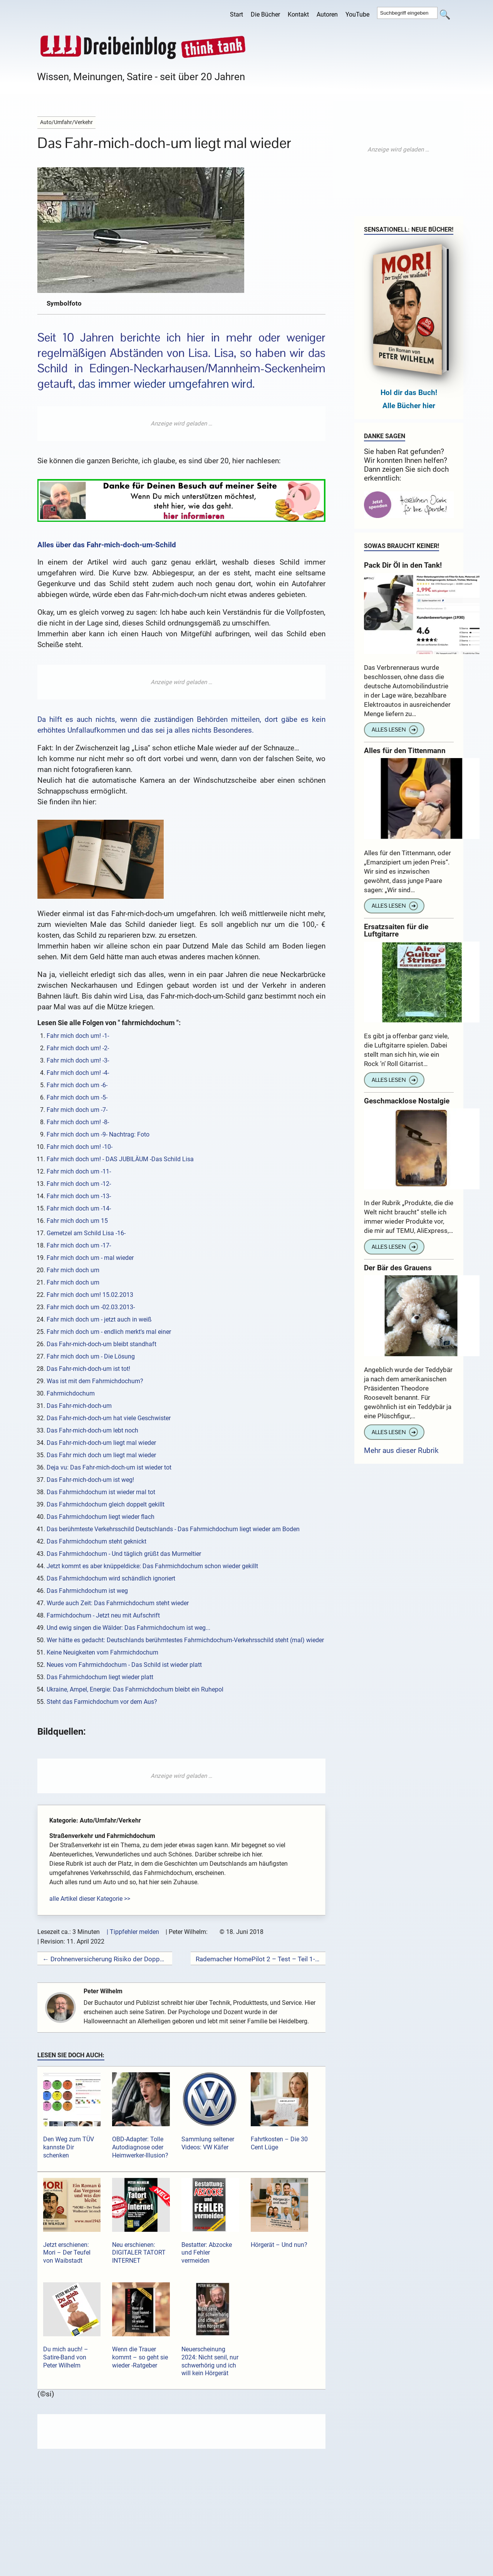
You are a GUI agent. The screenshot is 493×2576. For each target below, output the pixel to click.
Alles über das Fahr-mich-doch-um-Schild (106, 544)
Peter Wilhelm (106, 1991)
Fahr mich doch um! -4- (78, 1072)
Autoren (327, 14)
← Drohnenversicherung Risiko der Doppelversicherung (104, 1959)
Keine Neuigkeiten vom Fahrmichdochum (102, 1652)
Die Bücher (265, 14)
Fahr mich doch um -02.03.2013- (91, 1307)
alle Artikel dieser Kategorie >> (89, 1898)
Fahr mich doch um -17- (79, 1245)
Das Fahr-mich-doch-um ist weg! (90, 1479)
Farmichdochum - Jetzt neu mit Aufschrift (103, 1615)
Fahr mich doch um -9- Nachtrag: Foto (98, 1134)
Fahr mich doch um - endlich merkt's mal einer (109, 1331)
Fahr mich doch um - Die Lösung (91, 1356)
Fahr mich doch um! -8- (78, 1122)
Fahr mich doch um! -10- (79, 1146)
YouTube (357, 14)
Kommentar (80, 2560)
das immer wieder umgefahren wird (165, 383)
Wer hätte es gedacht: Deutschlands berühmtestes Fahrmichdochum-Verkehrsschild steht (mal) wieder (185, 1640)
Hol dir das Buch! (409, 392)
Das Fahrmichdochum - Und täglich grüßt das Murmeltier (124, 1553)
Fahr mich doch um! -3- (78, 1060)
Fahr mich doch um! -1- (78, 1035)
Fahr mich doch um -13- (79, 1196)
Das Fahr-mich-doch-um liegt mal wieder (101, 1442)
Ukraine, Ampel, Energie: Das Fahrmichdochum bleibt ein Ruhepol (135, 1689)
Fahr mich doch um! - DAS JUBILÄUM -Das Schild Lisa (120, 1159)
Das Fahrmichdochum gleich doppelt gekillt (105, 1504)
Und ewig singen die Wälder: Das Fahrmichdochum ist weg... (128, 1627)
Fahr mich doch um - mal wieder (90, 1257)
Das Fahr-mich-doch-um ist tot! (88, 1368)
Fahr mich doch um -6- (77, 1085)
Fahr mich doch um (73, 1270)
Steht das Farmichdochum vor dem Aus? (102, 1701)
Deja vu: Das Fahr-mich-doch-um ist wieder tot (109, 1467)
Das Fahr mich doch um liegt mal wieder (101, 1455)
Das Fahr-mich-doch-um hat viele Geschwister (109, 1418)
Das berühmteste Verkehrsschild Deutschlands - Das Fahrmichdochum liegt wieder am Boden (173, 1529)
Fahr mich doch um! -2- (78, 1048)
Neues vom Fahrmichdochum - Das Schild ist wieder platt (124, 1664)
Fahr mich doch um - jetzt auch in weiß (99, 1319)
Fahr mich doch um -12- (79, 1183)
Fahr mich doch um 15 (77, 1220)
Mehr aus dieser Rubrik (401, 1450)
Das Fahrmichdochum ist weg (87, 1590)
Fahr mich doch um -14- (79, 1208)
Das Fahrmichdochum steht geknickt (96, 1541)
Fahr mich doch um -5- (77, 1097)
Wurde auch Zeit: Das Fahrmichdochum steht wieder (118, 1603)
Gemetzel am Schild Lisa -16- (86, 1233)
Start (236, 14)
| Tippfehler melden (133, 1931)
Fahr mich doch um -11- (79, 1171)
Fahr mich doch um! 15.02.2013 (90, 1294)
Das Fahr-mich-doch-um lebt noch (92, 1430)
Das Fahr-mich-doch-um (79, 1405)
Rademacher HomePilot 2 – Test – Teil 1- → (258, 1959)
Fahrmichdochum (71, 1393)
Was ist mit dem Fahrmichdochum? (95, 1381)
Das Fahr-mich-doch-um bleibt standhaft (101, 1344)
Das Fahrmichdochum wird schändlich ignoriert (111, 1578)
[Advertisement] (181, 423)
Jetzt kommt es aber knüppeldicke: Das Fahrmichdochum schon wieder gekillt (152, 1566)
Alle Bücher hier (408, 405)
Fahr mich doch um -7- (77, 1109)
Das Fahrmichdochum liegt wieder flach (100, 1516)
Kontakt (298, 14)
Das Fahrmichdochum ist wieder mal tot (101, 1492)
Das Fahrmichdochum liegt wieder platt (100, 1677)
